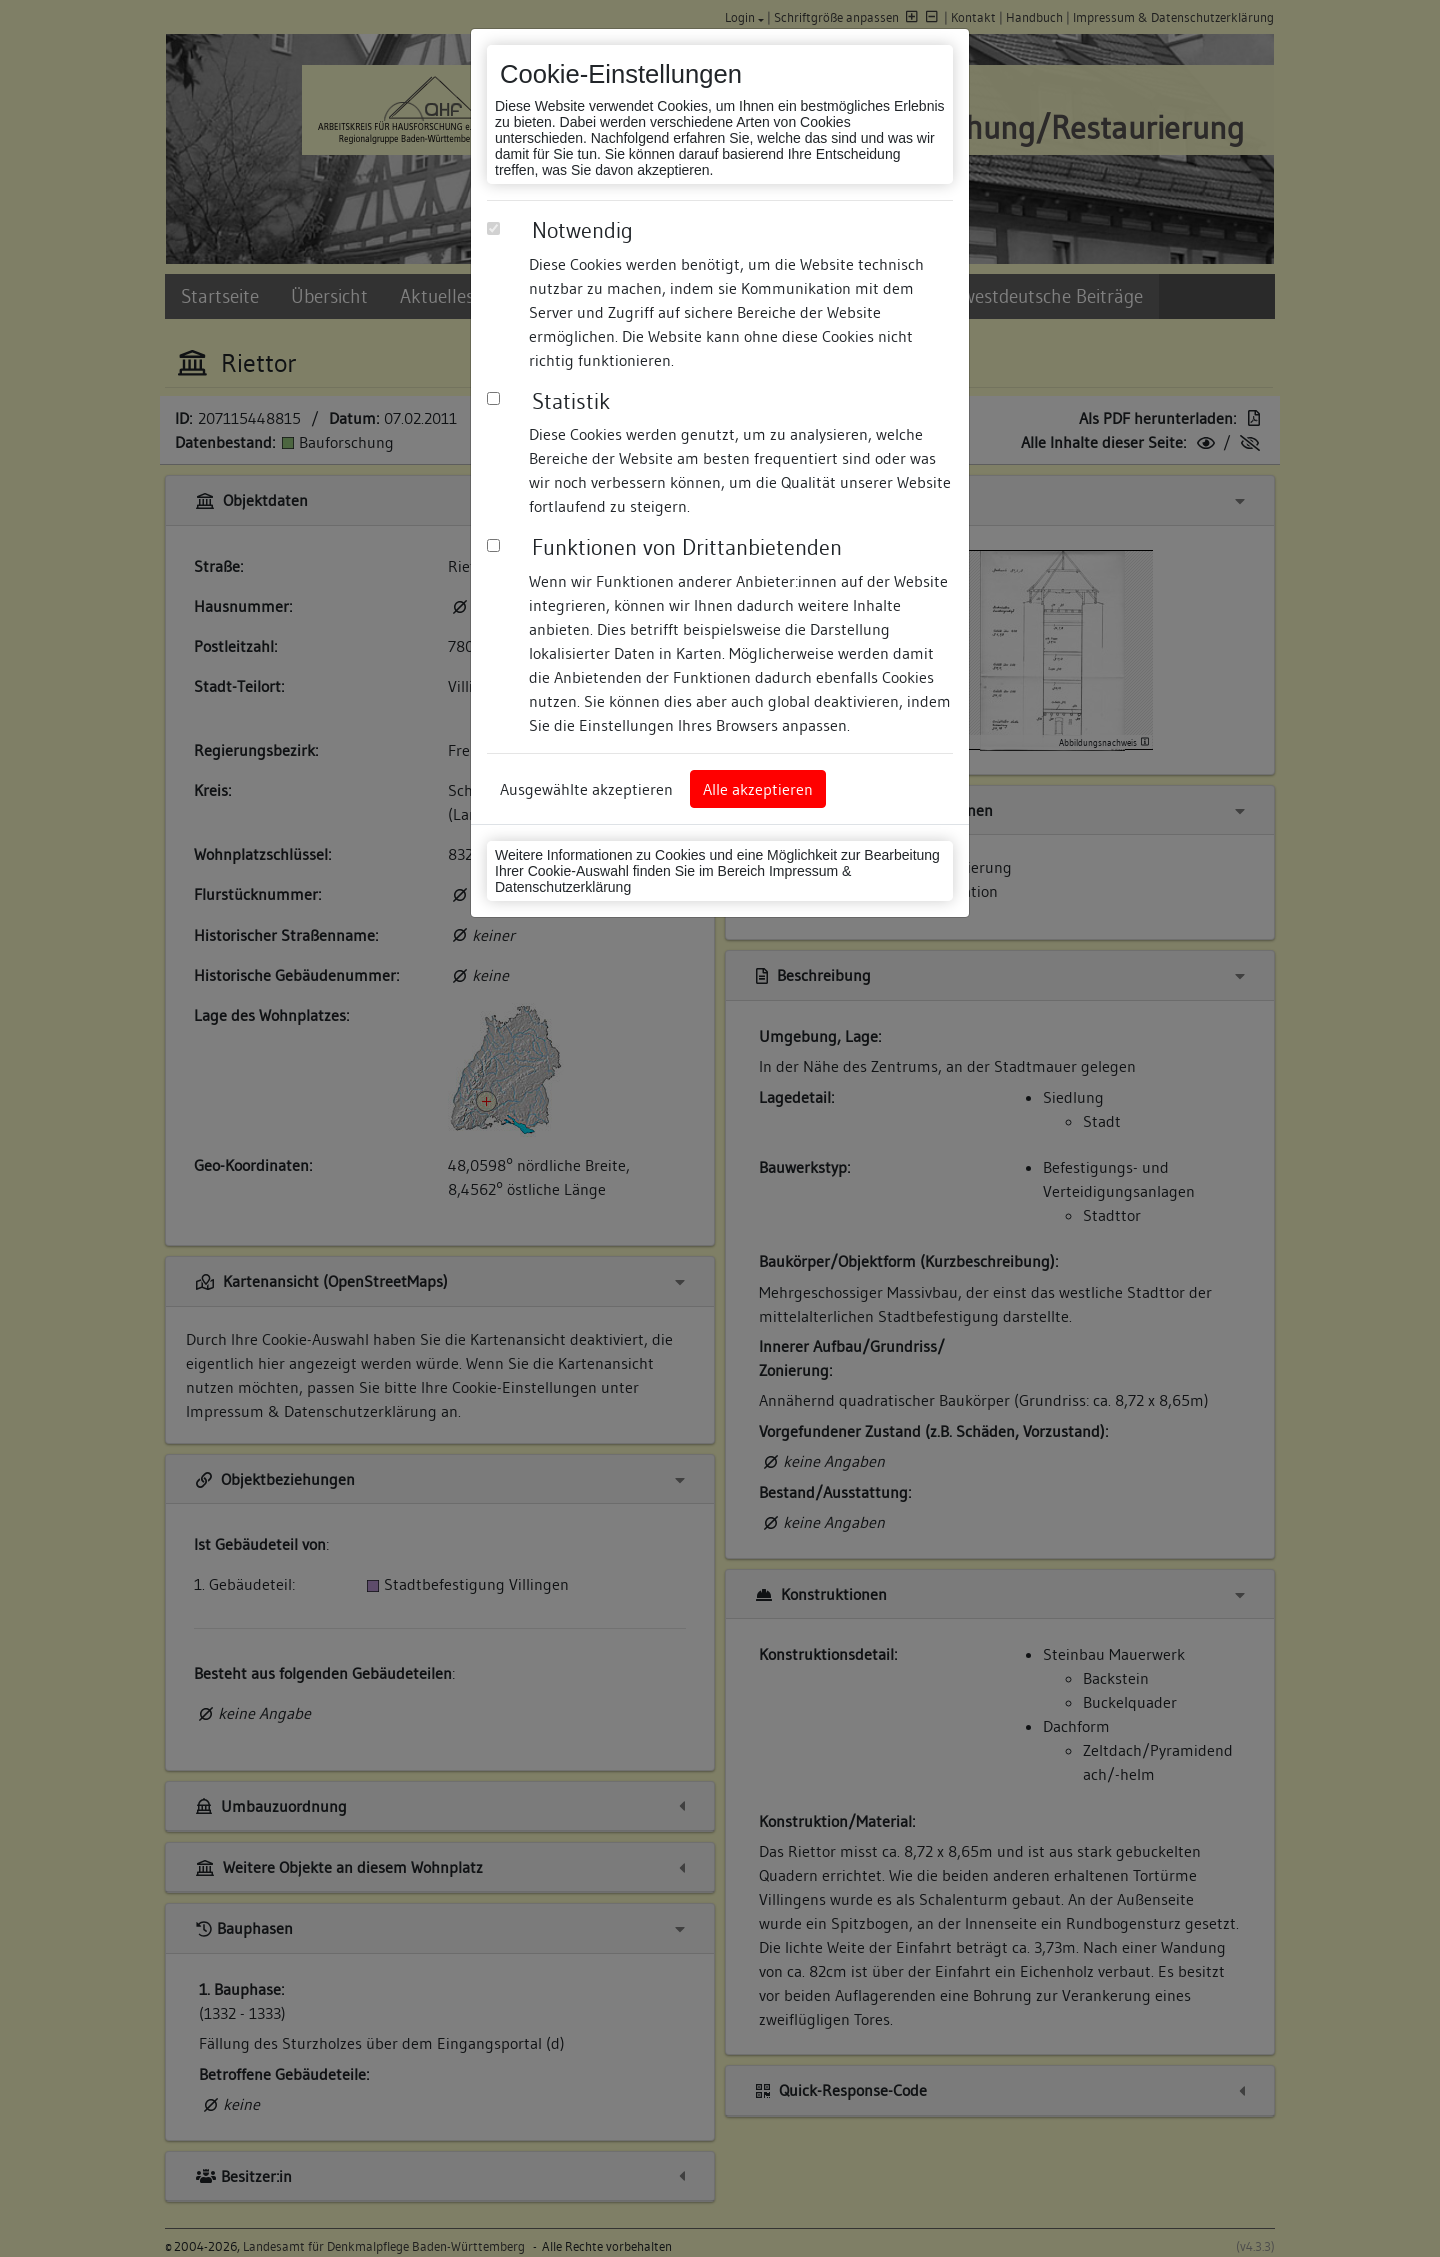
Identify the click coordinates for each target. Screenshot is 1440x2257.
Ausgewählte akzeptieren (586, 789)
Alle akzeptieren (758, 789)
